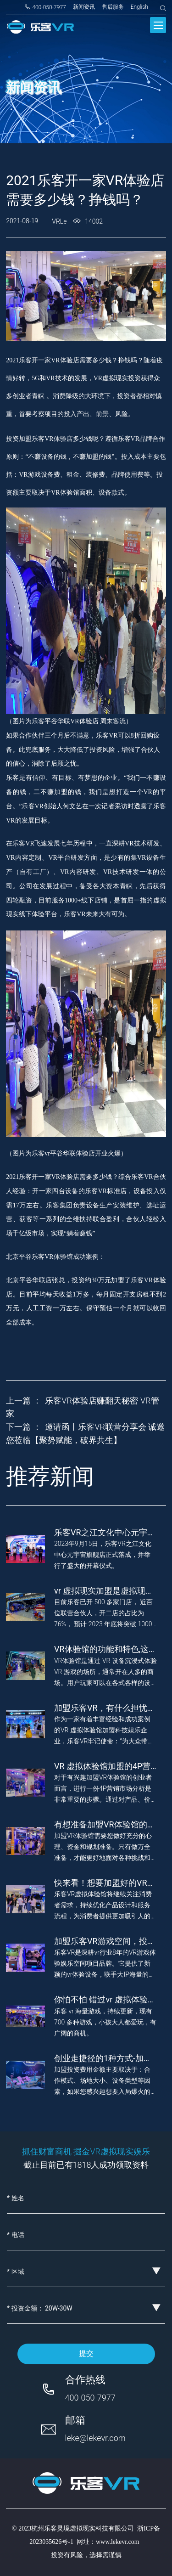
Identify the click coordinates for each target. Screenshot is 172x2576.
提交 (86, 2353)
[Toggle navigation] (158, 25)
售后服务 (113, 7)
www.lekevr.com (117, 2541)
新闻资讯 (84, 7)
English (139, 7)
